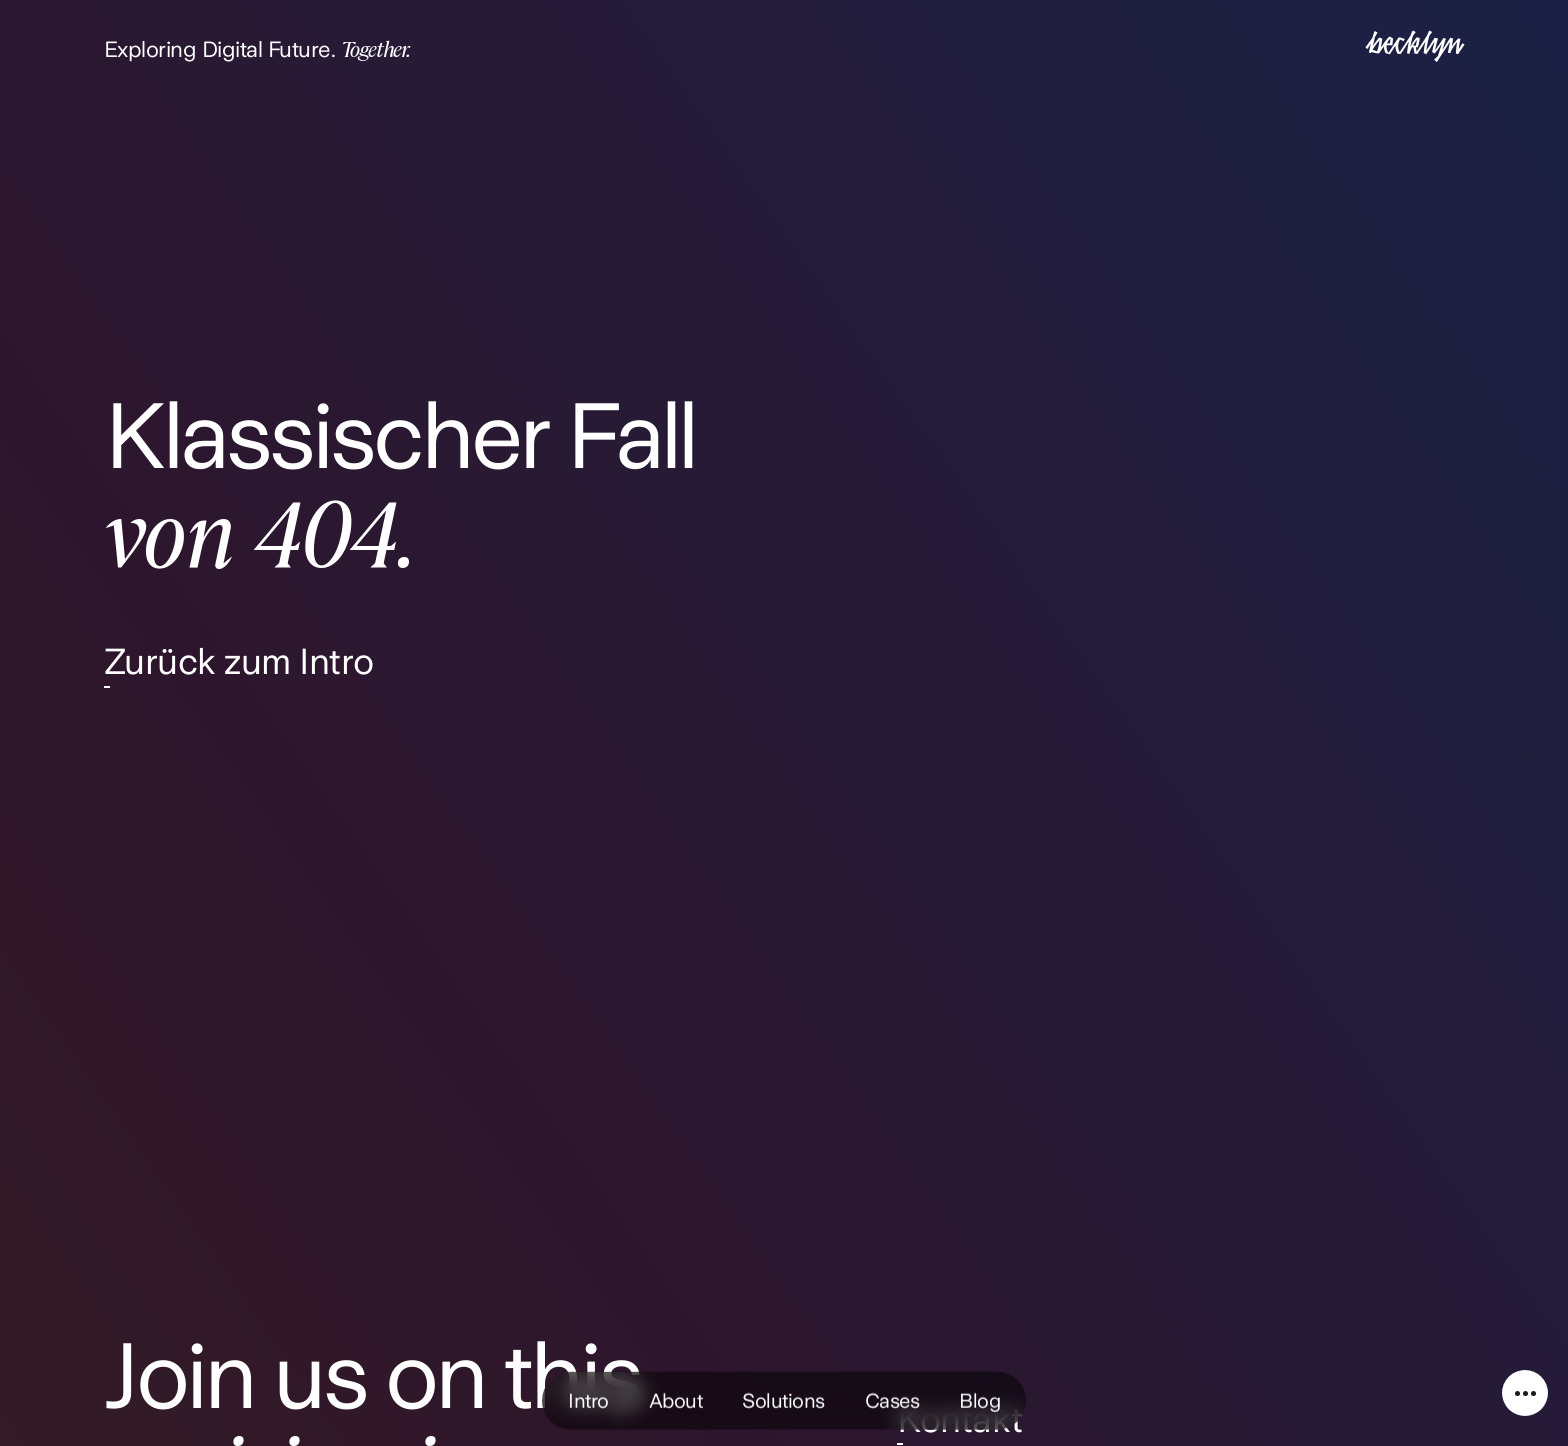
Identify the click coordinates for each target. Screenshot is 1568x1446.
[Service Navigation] (1525, 1393)
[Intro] (1415, 48)
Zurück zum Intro (239, 661)
